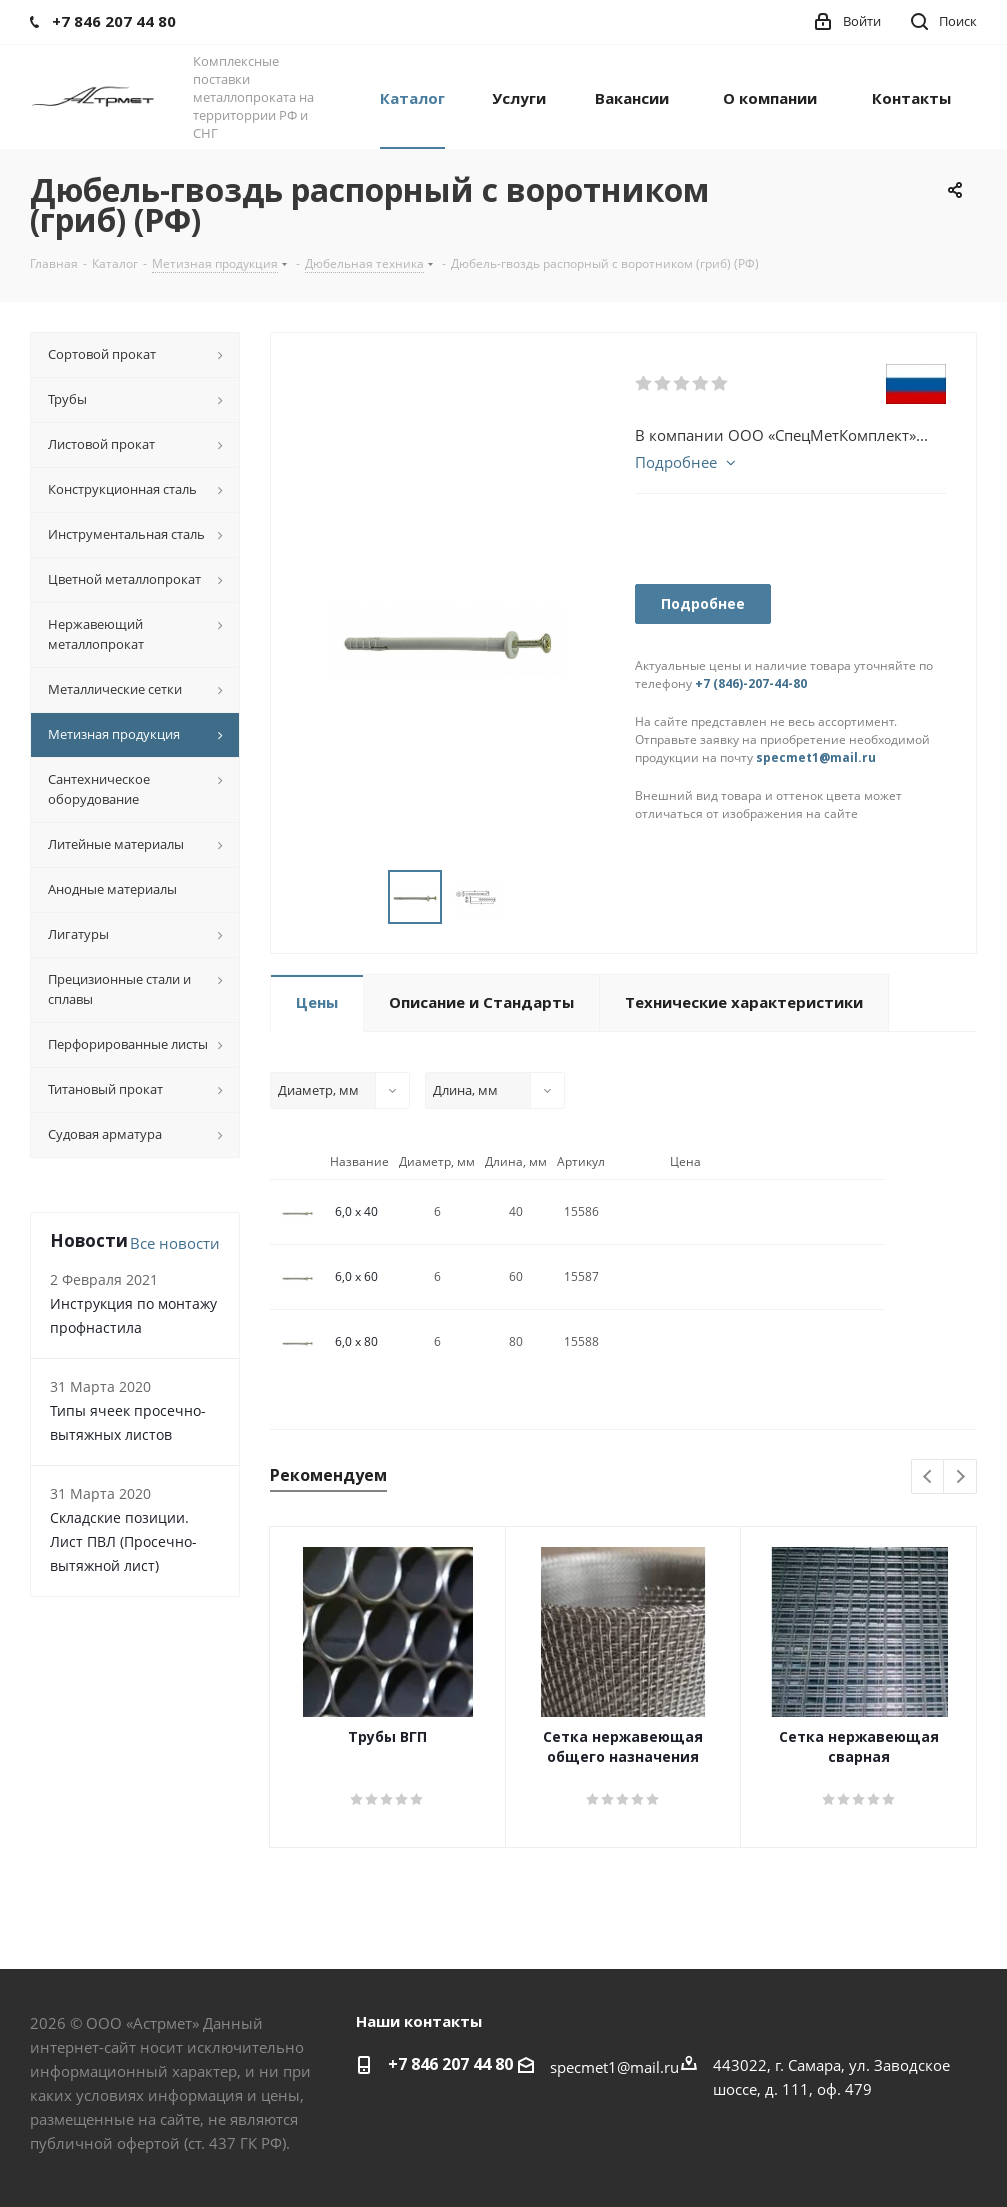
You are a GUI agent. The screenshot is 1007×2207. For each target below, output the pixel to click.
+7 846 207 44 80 (450, 2064)
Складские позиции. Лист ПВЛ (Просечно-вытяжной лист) (123, 1541)
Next (960, 1477)
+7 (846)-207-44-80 (751, 683)
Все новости (175, 1243)
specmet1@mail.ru (816, 757)
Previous (928, 1477)
